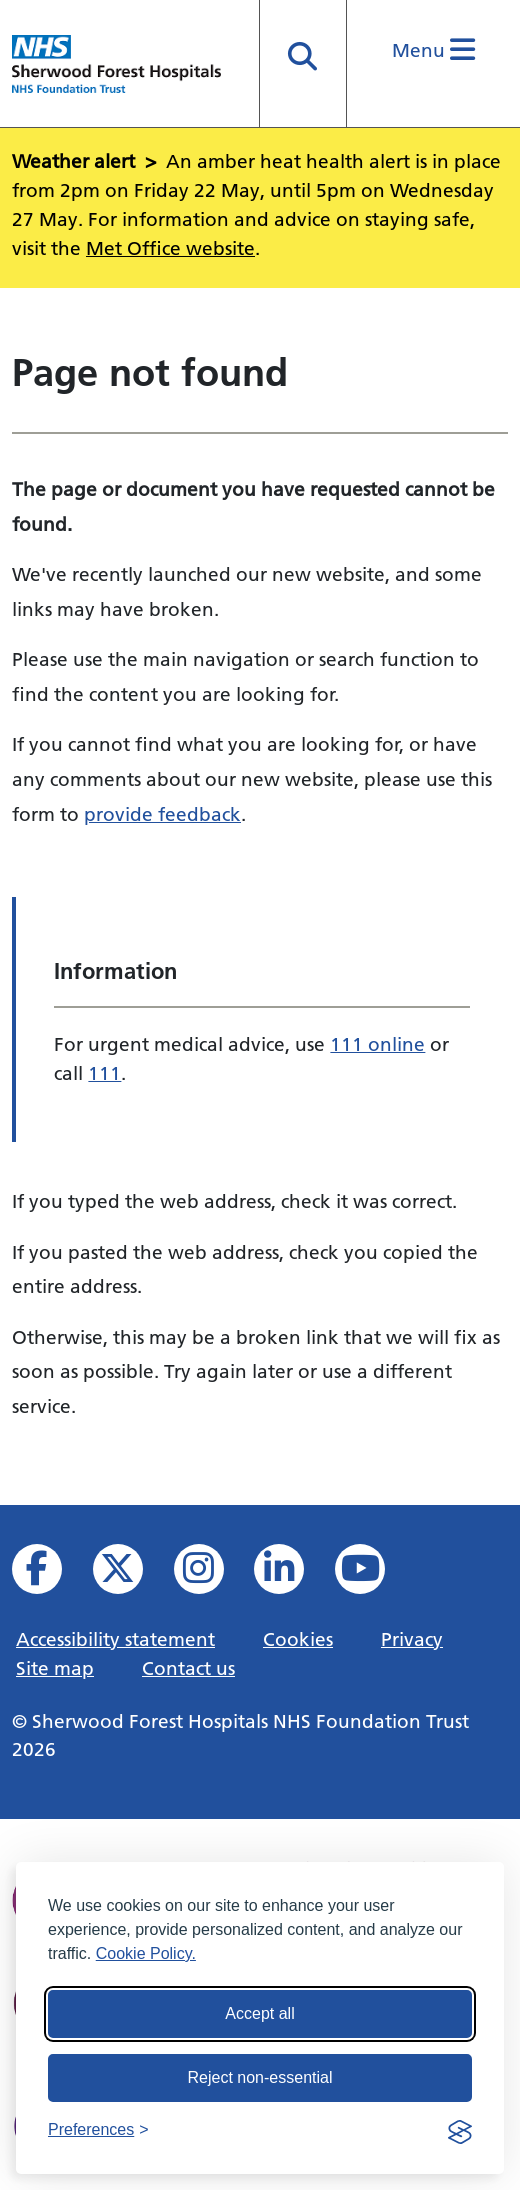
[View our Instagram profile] (212, 1574)
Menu (433, 50)
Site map (55, 1668)
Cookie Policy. (146, 1953)
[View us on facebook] (50, 1574)
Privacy (412, 1639)
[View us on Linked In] (292, 1574)
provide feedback (162, 814)
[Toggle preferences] (98, 2130)
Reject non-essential (260, 2077)
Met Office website (170, 248)
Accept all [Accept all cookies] (259, 2013)
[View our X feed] (131, 1574)
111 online (377, 1044)
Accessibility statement (115, 1639)
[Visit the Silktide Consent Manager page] (460, 2130)
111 (104, 1073)
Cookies (298, 1639)
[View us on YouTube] (373, 1574)
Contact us (188, 1668)
